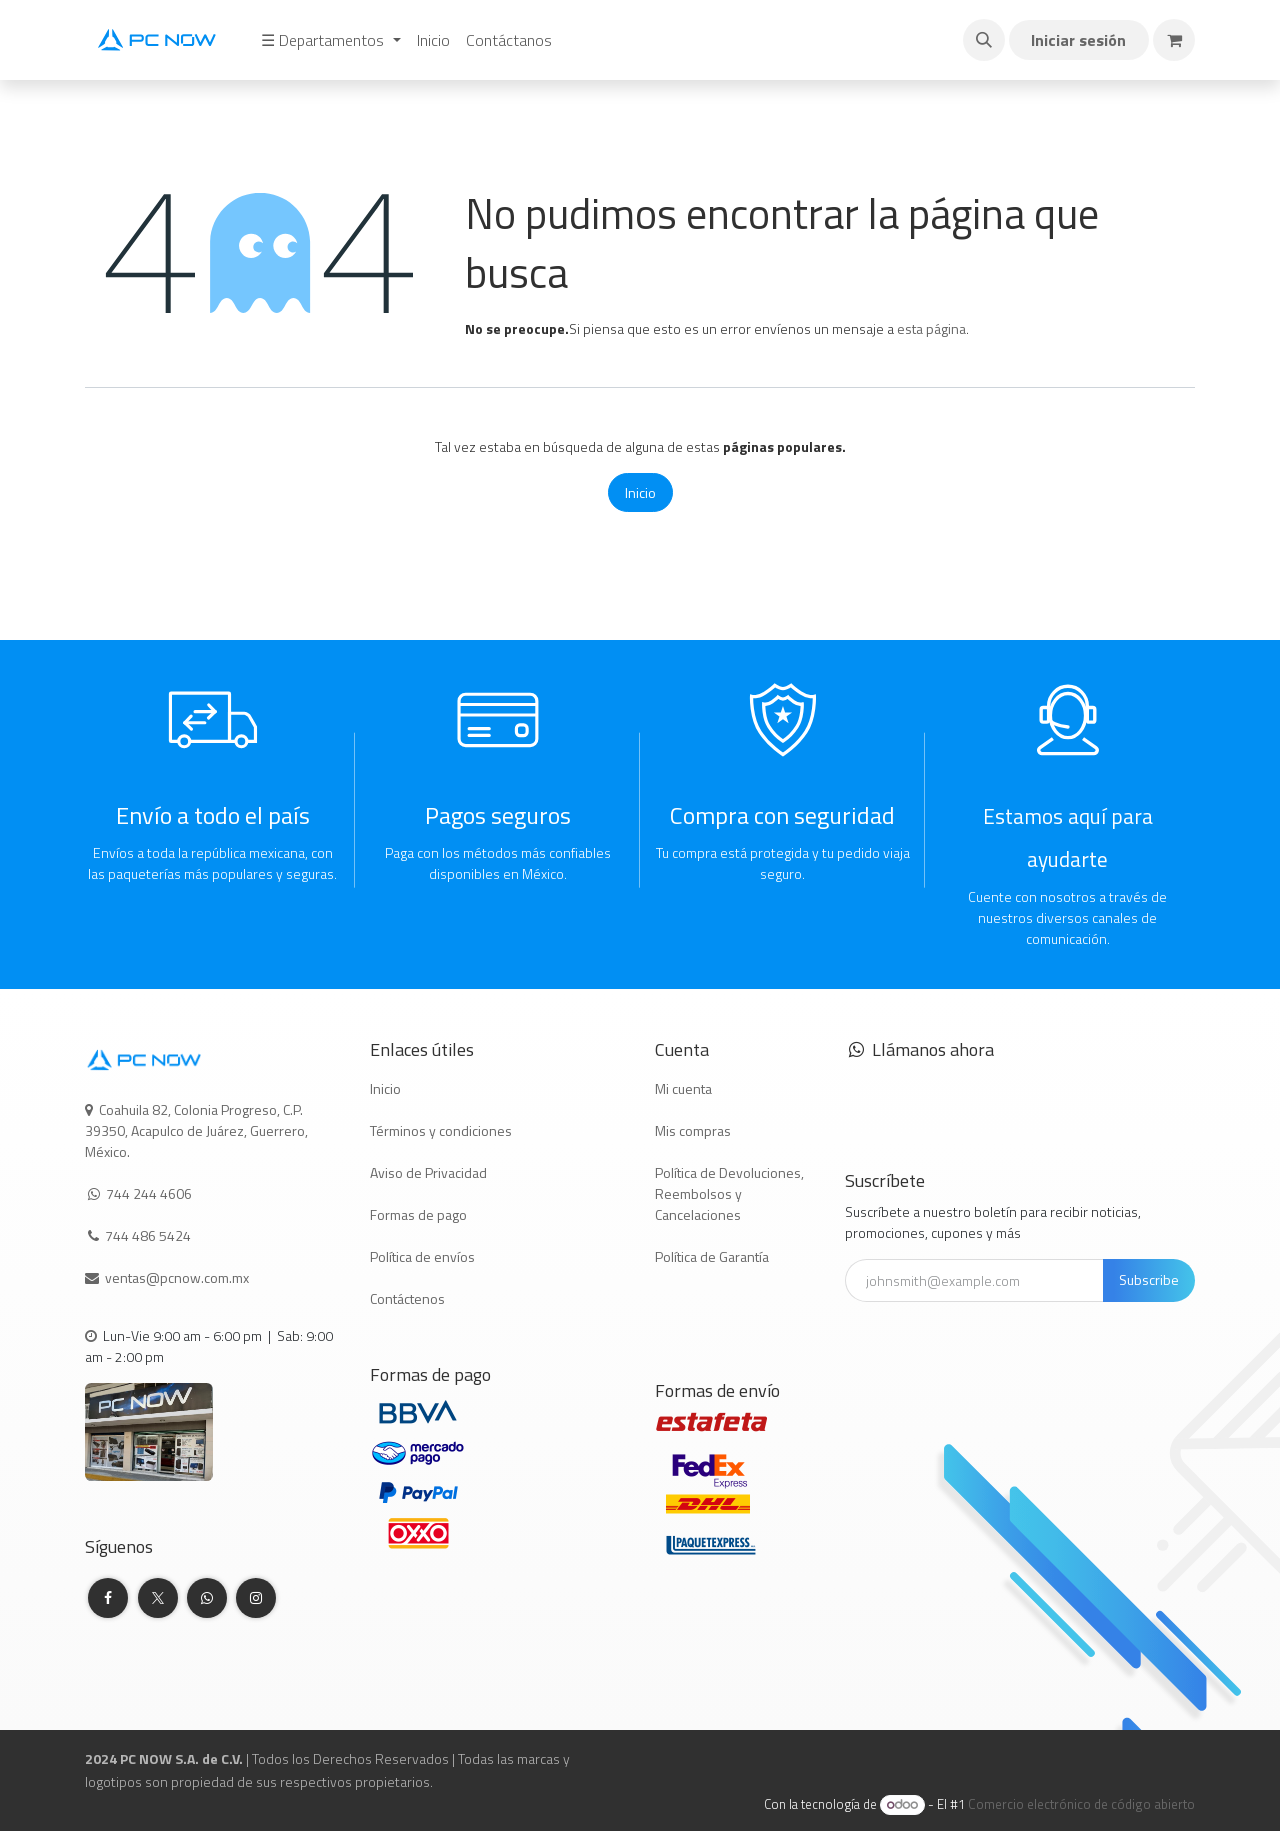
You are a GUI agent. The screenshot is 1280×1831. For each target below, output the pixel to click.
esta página (931, 328)
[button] (984, 40)
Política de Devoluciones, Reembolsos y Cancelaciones (729, 1193)
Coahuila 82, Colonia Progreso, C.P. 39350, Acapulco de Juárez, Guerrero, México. (196, 1130)
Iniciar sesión (1078, 40)
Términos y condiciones (441, 1130)
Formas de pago (418, 1214)
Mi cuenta (683, 1088)
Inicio (640, 492)
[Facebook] (108, 1598)
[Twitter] (158, 1598)
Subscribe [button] (1149, 1279)
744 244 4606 (149, 1193)
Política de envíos (422, 1256)
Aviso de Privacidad (428, 1172)
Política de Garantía (712, 1256)
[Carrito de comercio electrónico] (1174, 40)
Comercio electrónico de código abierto (1081, 1804)
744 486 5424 (149, 1235)
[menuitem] (330, 40)
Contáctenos (407, 1298)
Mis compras (693, 1130)
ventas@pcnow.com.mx (178, 1277)
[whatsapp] (207, 1598)
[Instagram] (256, 1598)
